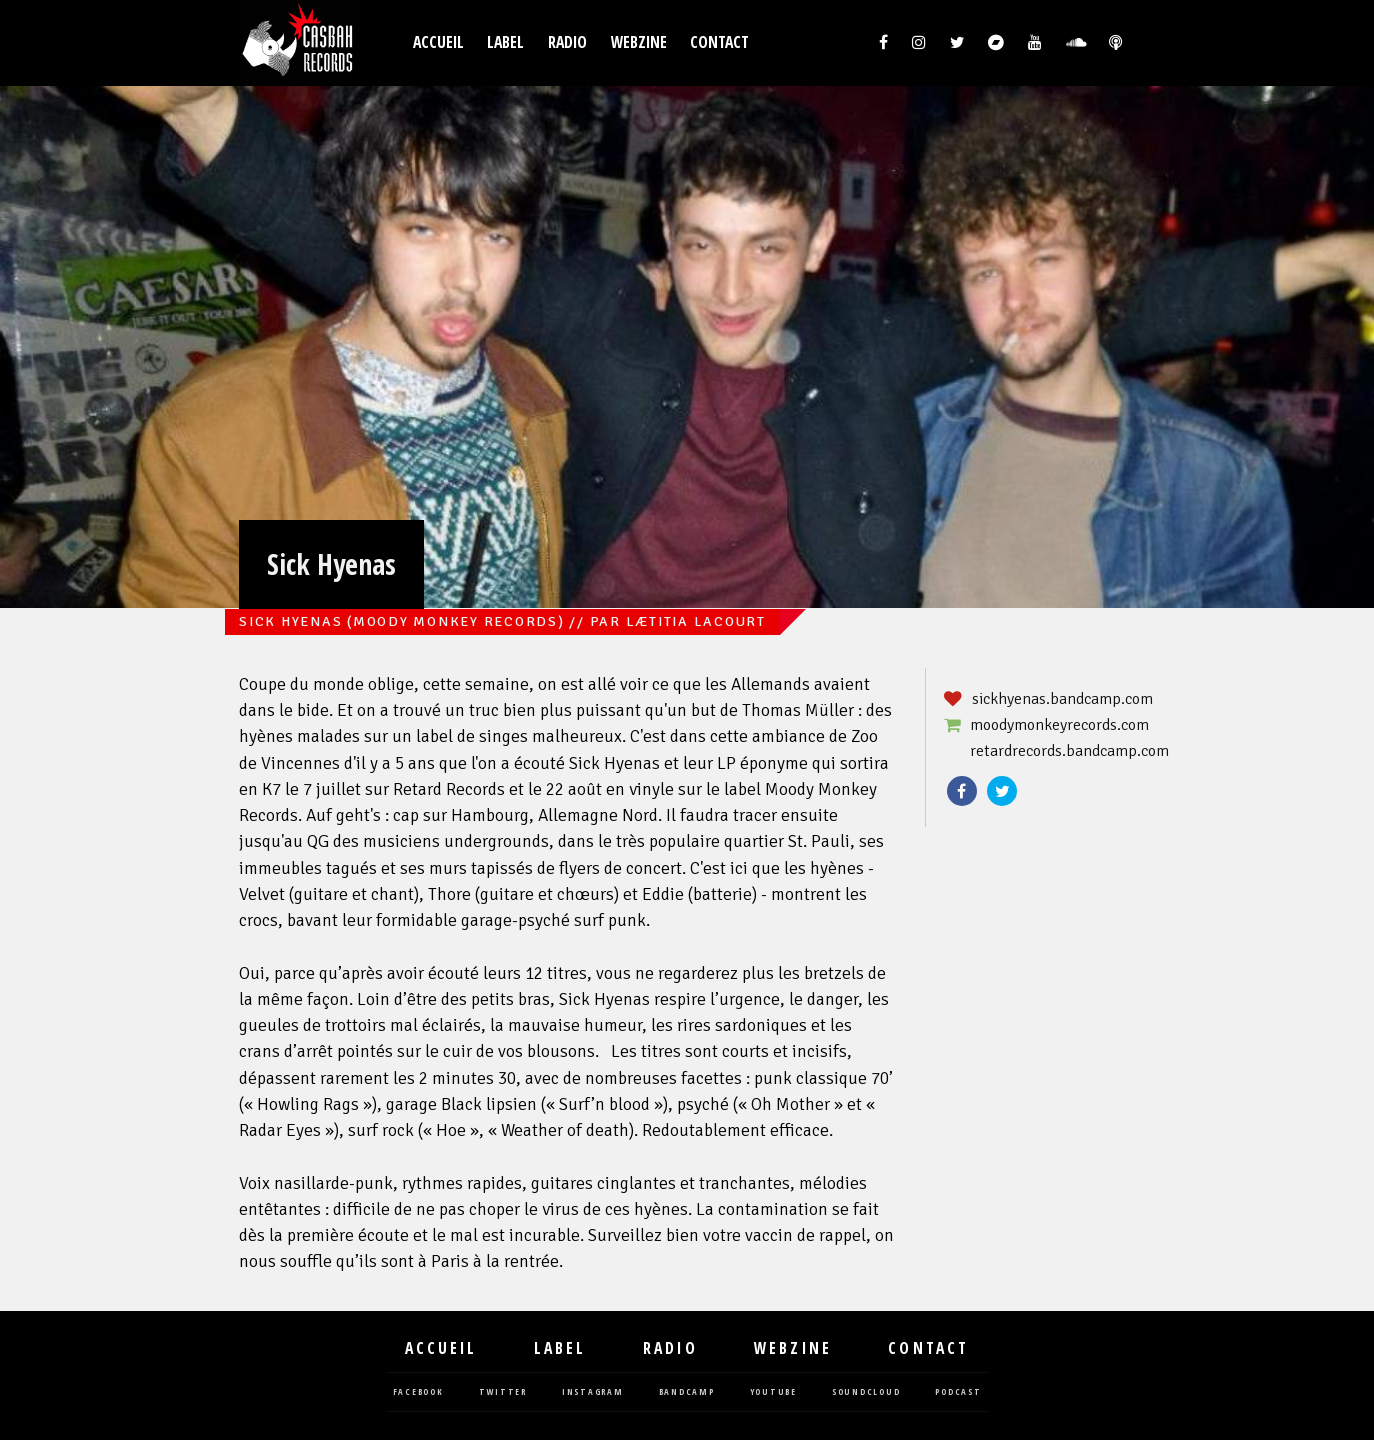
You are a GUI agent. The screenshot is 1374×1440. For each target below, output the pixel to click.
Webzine (639, 42)
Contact (719, 42)
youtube (773, 1392)
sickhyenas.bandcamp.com (1062, 699)
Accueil (438, 42)
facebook (418, 1392)
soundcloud (866, 1392)
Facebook (962, 791)
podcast (958, 1392)
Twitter (1002, 791)
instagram (593, 1392)
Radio (567, 42)
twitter (503, 1392)
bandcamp (687, 1392)
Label (505, 42)
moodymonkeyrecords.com (1059, 725)
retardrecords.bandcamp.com (1069, 751)
